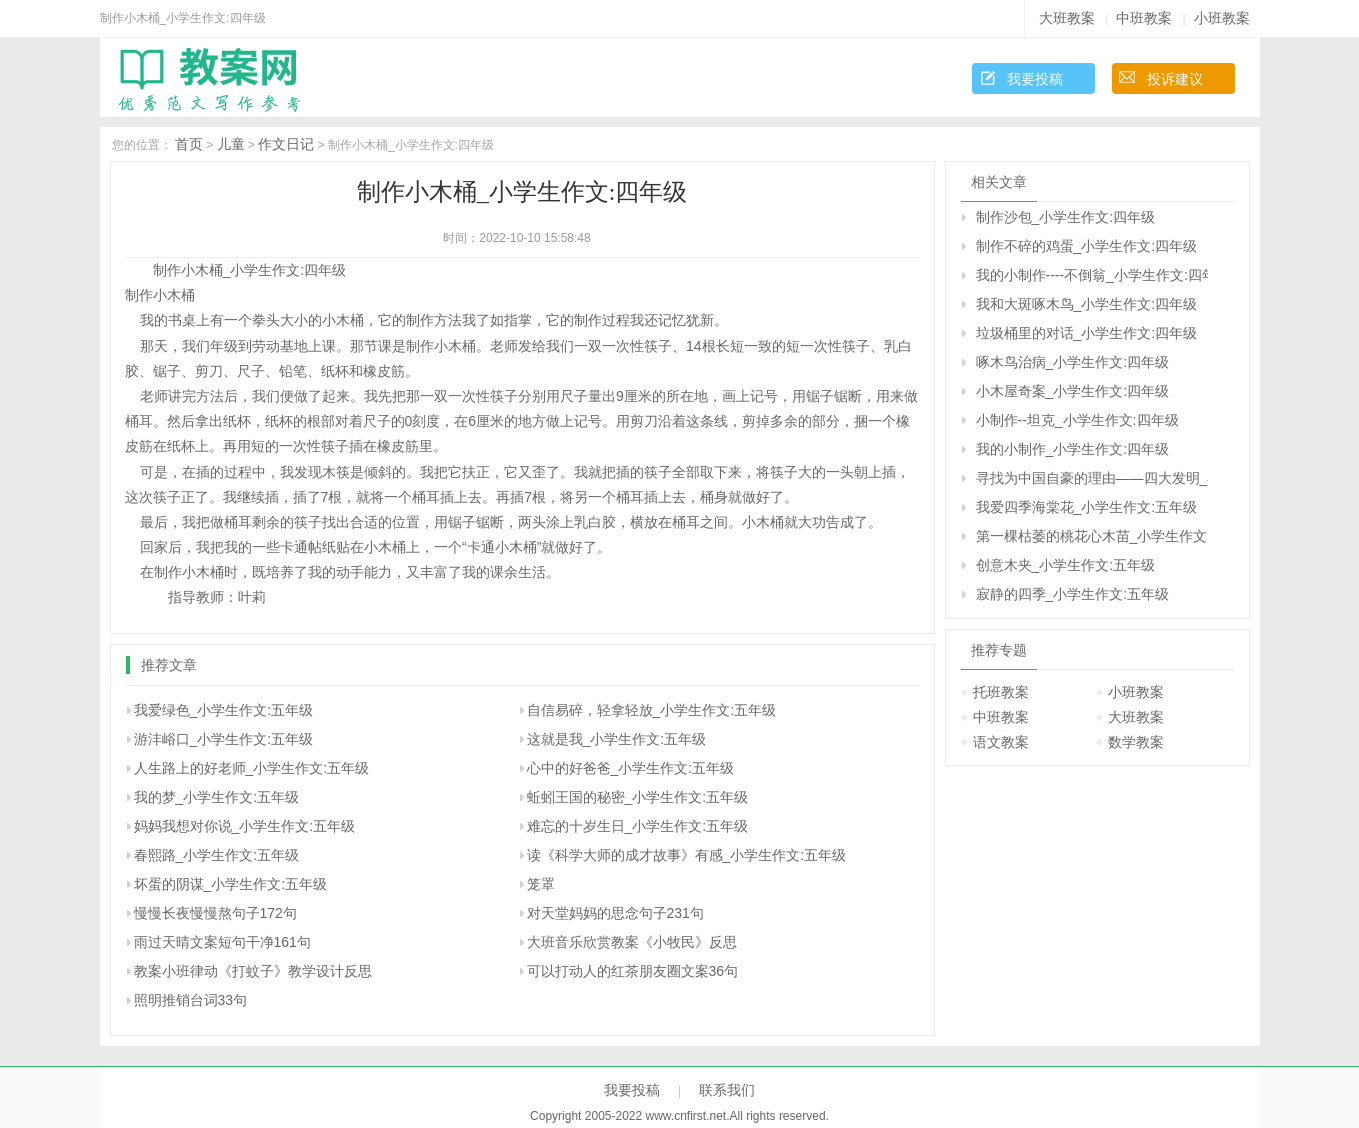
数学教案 (1136, 742)
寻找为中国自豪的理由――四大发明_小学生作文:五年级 (1092, 478)
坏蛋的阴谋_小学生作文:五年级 (231, 884)
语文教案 (1001, 742)
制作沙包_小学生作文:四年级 (1066, 217)
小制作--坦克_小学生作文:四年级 (1077, 420)
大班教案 (1067, 18)
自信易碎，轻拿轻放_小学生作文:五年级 (652, 710)
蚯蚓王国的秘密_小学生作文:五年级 (638, 797)
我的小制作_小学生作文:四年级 (1073, 449)
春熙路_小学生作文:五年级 (217, 855)
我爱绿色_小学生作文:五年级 (224, 710)
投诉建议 (1175, 79)
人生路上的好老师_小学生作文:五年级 (252, 768)
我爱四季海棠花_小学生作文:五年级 (1087, 507)
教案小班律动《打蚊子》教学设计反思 (253, 971)
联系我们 (727, 1090)
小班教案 (1222, 18)
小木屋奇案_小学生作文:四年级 (1073, 391)
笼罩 (541, 884)
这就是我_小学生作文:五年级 (617, 739)
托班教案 (1001, 692)
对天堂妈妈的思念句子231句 (615, 913)
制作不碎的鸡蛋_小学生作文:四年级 (1087, 246)
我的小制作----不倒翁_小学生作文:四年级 (1092, 275)
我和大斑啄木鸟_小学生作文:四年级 (1087, 304)
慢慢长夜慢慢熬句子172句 (215, 913)
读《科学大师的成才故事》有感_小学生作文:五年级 (687, 855)
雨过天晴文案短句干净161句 (222, 942)
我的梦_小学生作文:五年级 (217, 797)
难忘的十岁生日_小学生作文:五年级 (638, 826)
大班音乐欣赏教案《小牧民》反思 (632, 942)
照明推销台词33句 (191, 1000)
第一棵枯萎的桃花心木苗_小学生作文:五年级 (1092, 536)
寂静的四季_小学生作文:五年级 (1073, 594)
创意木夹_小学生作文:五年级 (1066, 565)
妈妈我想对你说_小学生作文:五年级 (245, 826)
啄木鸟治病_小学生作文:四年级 (1073, 362)
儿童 (231, 144)
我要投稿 (1035, 79)
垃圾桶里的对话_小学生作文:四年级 (1087, 333)
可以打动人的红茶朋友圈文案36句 (633, 971)
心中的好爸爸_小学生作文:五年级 (631, 768)
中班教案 (1144, 18)
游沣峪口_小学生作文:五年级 (224, 739)
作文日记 (286, 144)
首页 (189, 144)
